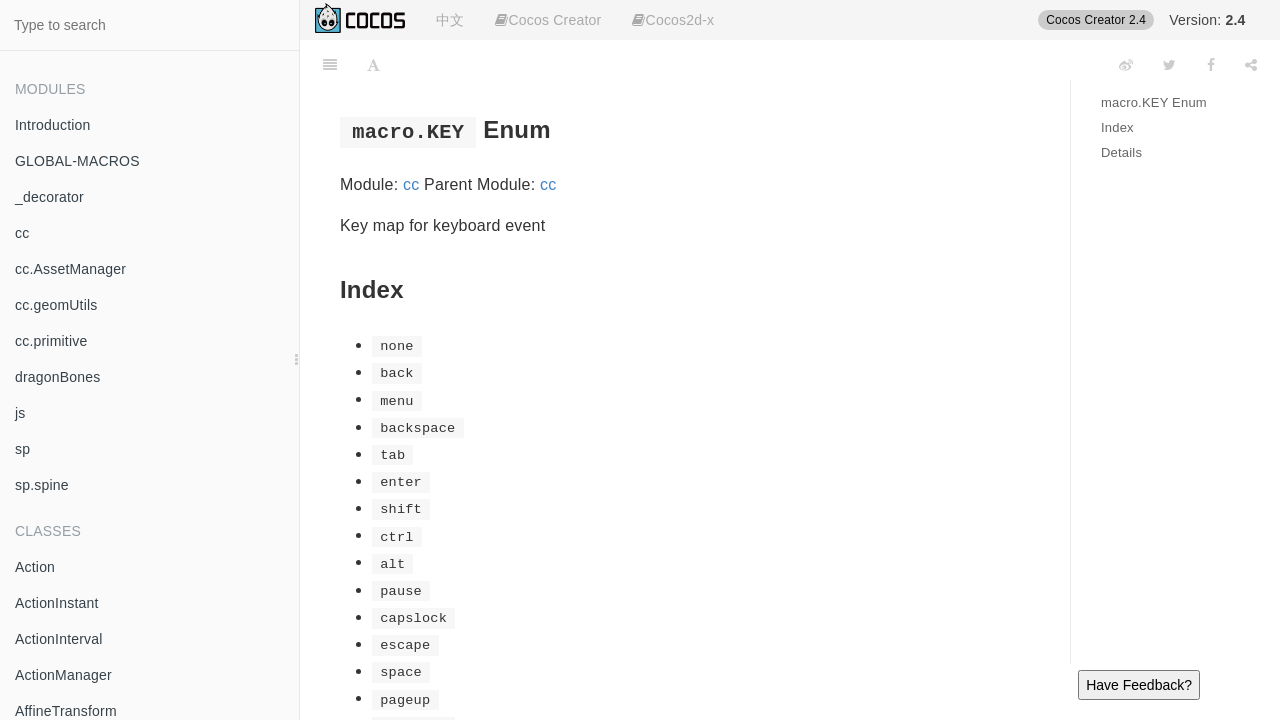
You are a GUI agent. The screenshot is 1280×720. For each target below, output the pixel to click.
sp (22, 449)
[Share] (1251, 65)
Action (35, 567)
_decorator (49, 197)
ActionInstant (57, 603)
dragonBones (58, 377)
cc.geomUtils (56, 305)
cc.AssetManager (70, 269)
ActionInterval (59, 639)
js (20, 413)
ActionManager (63, 675)
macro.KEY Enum (1154, 102)
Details (1121, 152)
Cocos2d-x (673, 20)
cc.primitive (51, 341)
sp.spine (42, 485)
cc (22, 233)
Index (1117, 127)
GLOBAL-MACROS (77, 161)
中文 (450, 20)
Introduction (53, 125)
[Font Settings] (373, 65)
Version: (1207, 20)
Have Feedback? (1139, 685)
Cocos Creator (548, 20)
